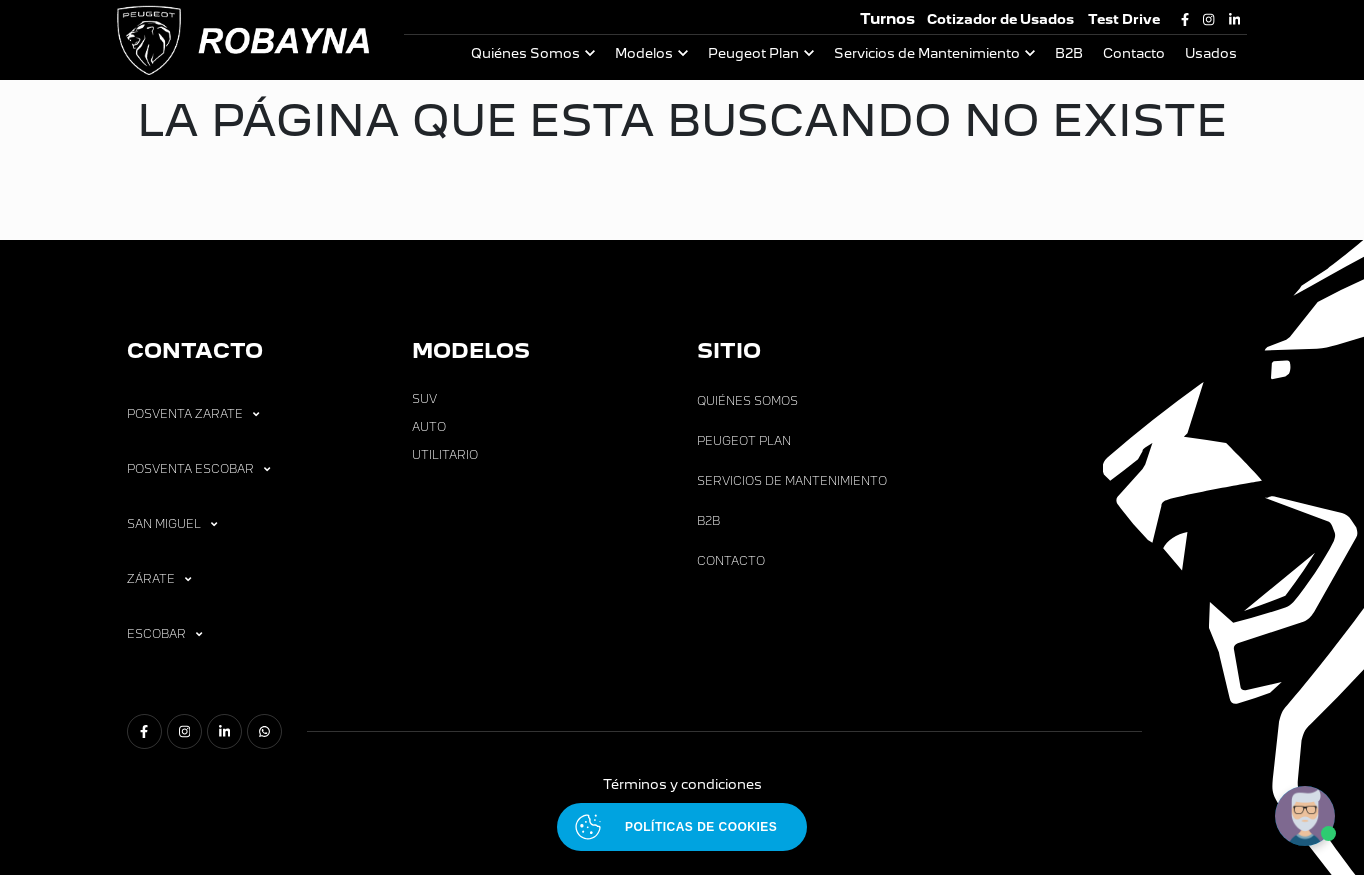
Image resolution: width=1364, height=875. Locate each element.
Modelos (644, 53)
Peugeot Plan (753, 53)
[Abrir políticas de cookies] (682, 827)
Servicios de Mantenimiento (927, 53)
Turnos (887, 18)
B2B (1069, 53)
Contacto (1134, 53)
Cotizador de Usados (1000, 19)
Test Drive (1124, 19)
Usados (1211, 53)
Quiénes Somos (525, 53)
